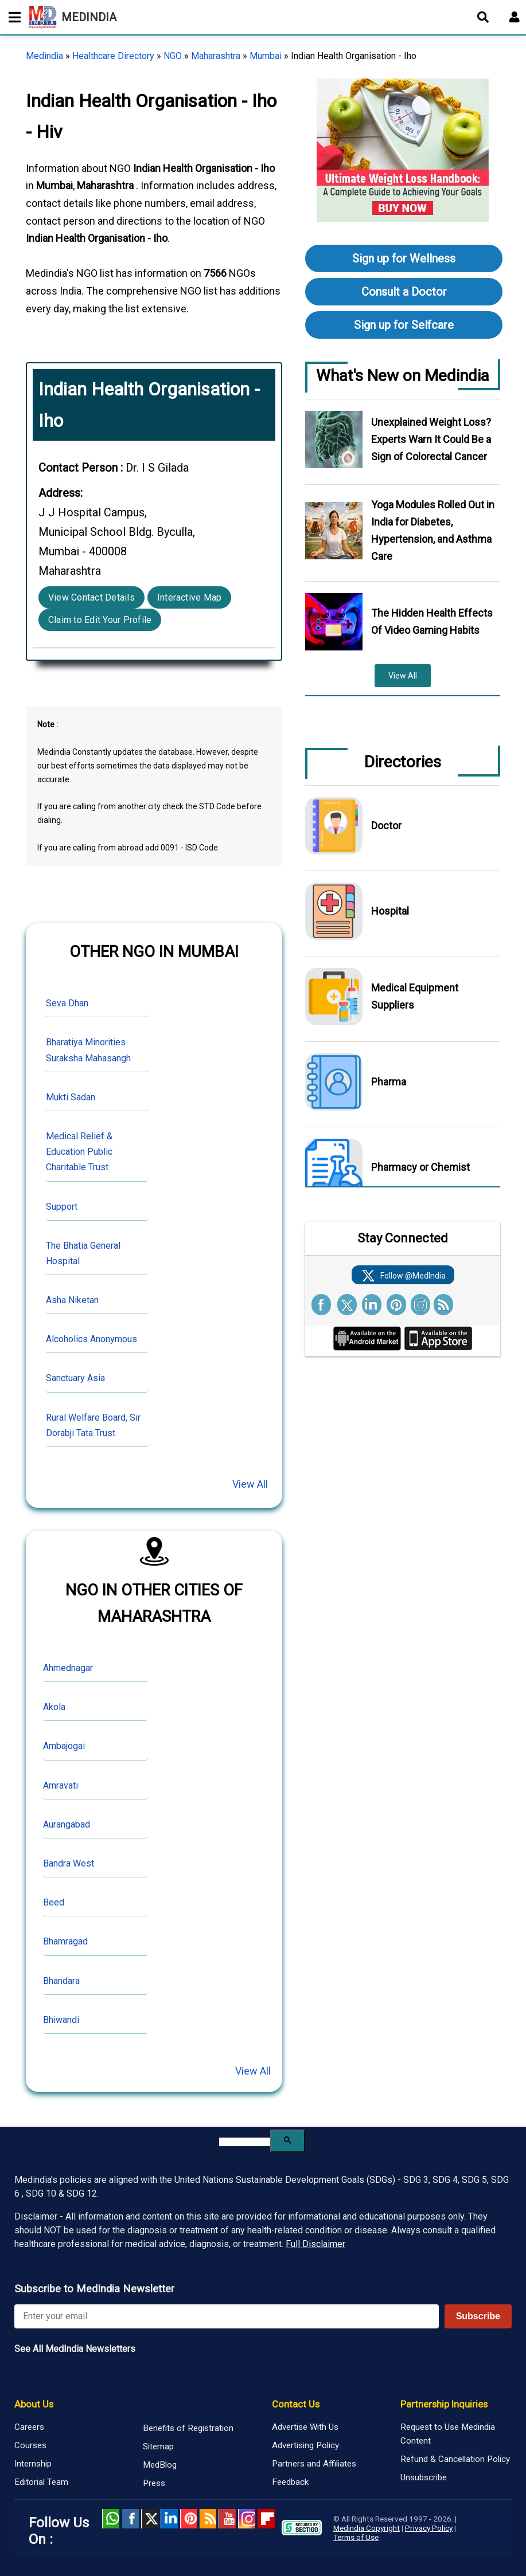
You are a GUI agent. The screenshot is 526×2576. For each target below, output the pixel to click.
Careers (29, 2427)
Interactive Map (189, 597)
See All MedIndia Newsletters (74, 2348)
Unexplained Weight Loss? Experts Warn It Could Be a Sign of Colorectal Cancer (431, 439)
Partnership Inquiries (444, 2404)
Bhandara (61, 1980)
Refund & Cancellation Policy (455, 2459)
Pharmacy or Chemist (420, 1167)
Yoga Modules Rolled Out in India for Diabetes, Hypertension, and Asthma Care (432, 530)
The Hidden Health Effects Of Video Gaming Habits (432, 621)
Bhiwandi (61, 2019)
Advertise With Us (305, 2427)
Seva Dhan (67, 1003)
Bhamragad (65, 1941)
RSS (208, 2518)
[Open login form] (514, 17)
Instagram (246, 2518)
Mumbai (266, 55)
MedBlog (160, 2465)
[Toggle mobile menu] (11, 17)
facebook (130, 2518)
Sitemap (158, 2446)
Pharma (388, 1082)
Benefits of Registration (188, 2428)
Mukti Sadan (70, 1097)
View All (250, 1484)
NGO (172, 55)
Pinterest (188, 2518)
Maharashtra (215, 55)
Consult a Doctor (404, 292)
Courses (30, 2445)
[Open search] (483, 17)
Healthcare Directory (113, 55)
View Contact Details (91, 597)
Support (61, 1206)
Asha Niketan (72, 1300)
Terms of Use (356, 2537)
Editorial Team (41, 2482)
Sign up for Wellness (403, 258)
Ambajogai (64, 1745)
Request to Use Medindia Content (447, 2434)
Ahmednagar (68, 1668)
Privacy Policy (429, 2527)
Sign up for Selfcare (404, 325)
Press (154, 2483)
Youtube (227, 2518)
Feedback (290, 2482)
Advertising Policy (305, 2445)
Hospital (390, 911)
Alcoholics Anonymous (91, 1339)
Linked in (169, 2518)
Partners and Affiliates (314, 2464)
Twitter (149, 2518)
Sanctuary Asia (75, 1378)
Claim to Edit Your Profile (99, 619)
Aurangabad (66, 1824)
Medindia (44, 55)
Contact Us (296, 2404)
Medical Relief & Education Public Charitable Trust (79, 1152)
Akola (54, 1706)
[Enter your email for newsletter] (226, 2316)
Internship (33, 2464)
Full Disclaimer (315, 2243)
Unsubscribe (423, 2477)
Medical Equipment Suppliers (414, 996)
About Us (33, 2404)
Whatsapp (110, 2518)
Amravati (60, 1785)
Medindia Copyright (366, 2527)
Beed (53, 1902)
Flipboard (266, 2518)
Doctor (386, 826)
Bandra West (68, 1863)
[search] (244, 2142)
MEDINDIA (72, 17)
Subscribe (478, 2316)
